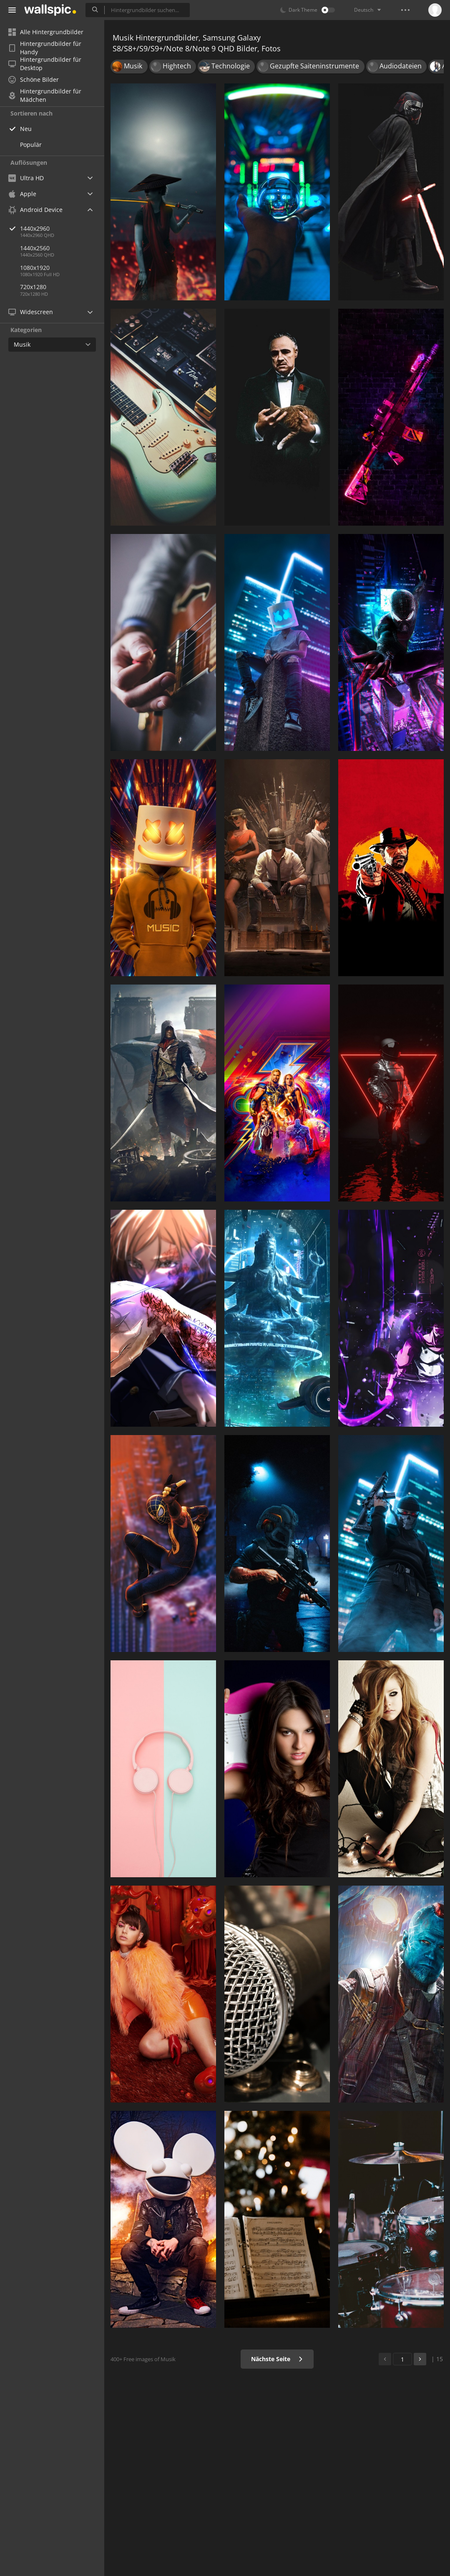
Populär (31, 145)
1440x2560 (35, 248)
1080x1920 (35, 267)
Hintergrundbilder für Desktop (44, 64)
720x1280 (33, 287)
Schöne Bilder (33, 79)
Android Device (35, 210)
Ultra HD (26, 178)
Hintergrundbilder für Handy (44, 48)
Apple (22, 194)
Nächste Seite (277, 2359)
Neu (26, 129)
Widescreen (30, 312)
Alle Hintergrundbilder (45, 32)
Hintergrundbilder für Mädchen (44, 95)
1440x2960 (62, 228)
